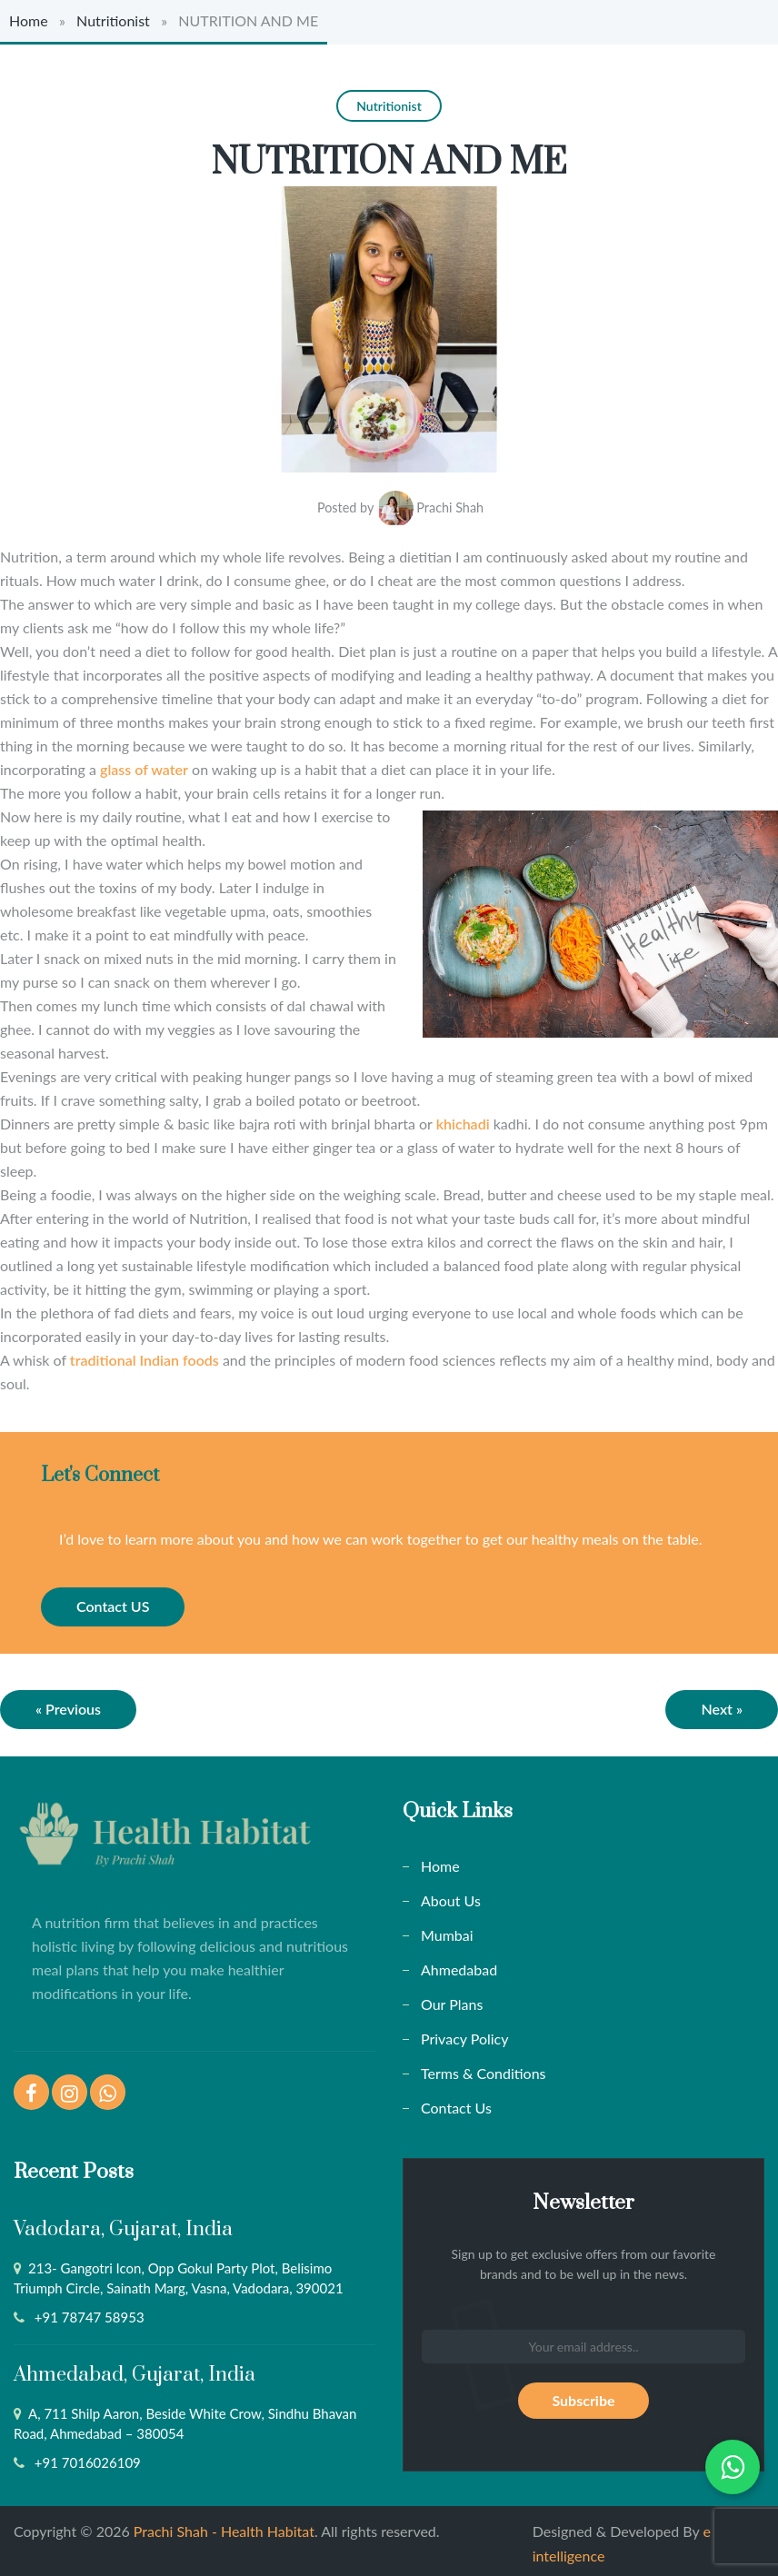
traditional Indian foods (144, 1353)
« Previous (68, 1702)
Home (28, 20)
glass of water (144, 762)
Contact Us (456, 2101)
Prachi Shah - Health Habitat (224, 2524)
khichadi (463, 1117)
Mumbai (447, 1928)
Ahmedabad (459, 1963)
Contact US (112, 1599)
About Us (451, 1894)
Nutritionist (113, 20)
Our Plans (452, 1997)
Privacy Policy (465, 2032)
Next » (722, 1702)
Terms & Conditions (483, 2066)
